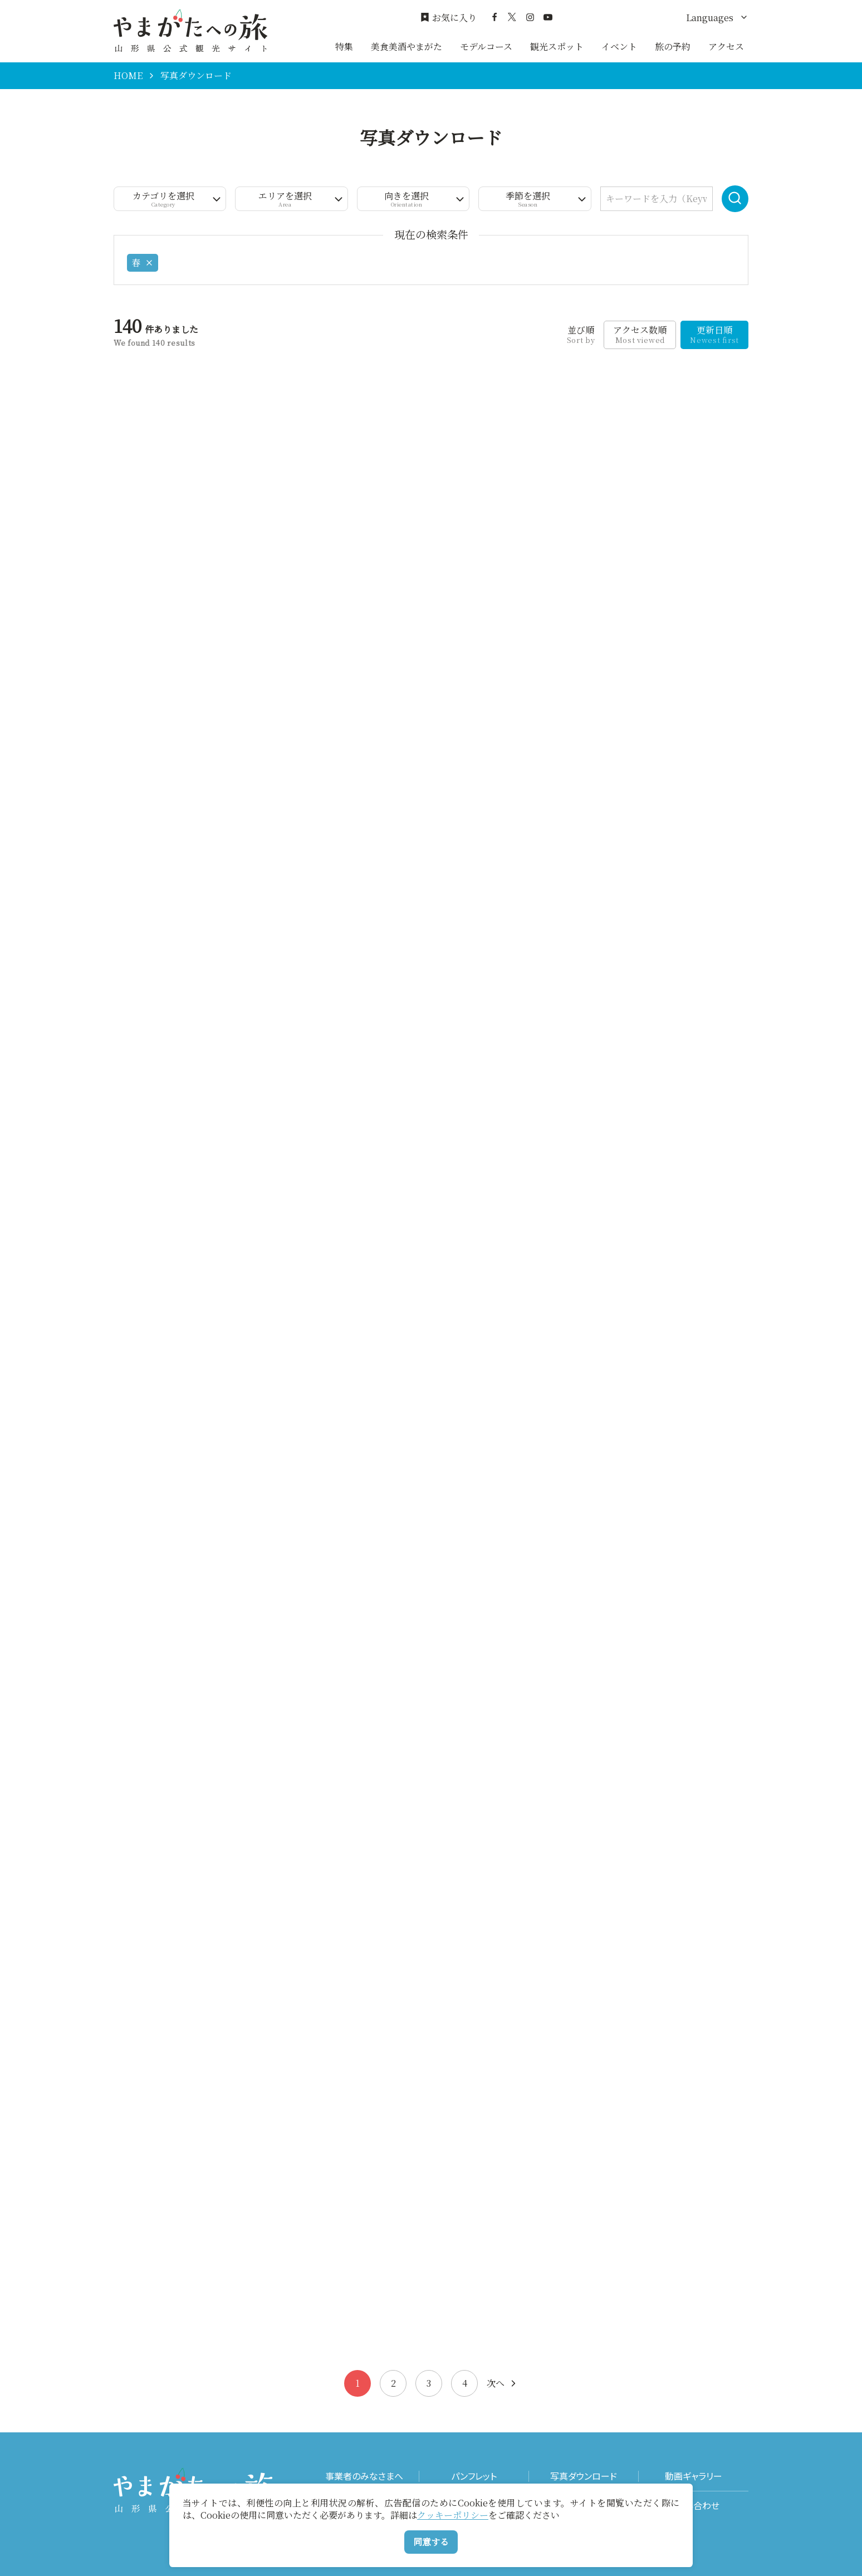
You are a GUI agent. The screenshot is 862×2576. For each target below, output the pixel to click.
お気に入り (448, 18)
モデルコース (486, 46)
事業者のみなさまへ (364, 2476)
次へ (502, 2383)
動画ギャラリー (693, 2476)
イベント (619, 46)
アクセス (726, 46)
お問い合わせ (693, 2505)
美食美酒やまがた (406, 46)
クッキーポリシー (452, 2515)
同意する (431, 2541)
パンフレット (474, 2476)
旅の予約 (672, 46)
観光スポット (557, 46)
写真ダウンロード (583, 2476)
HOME (128, 75)
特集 (344, 46)
